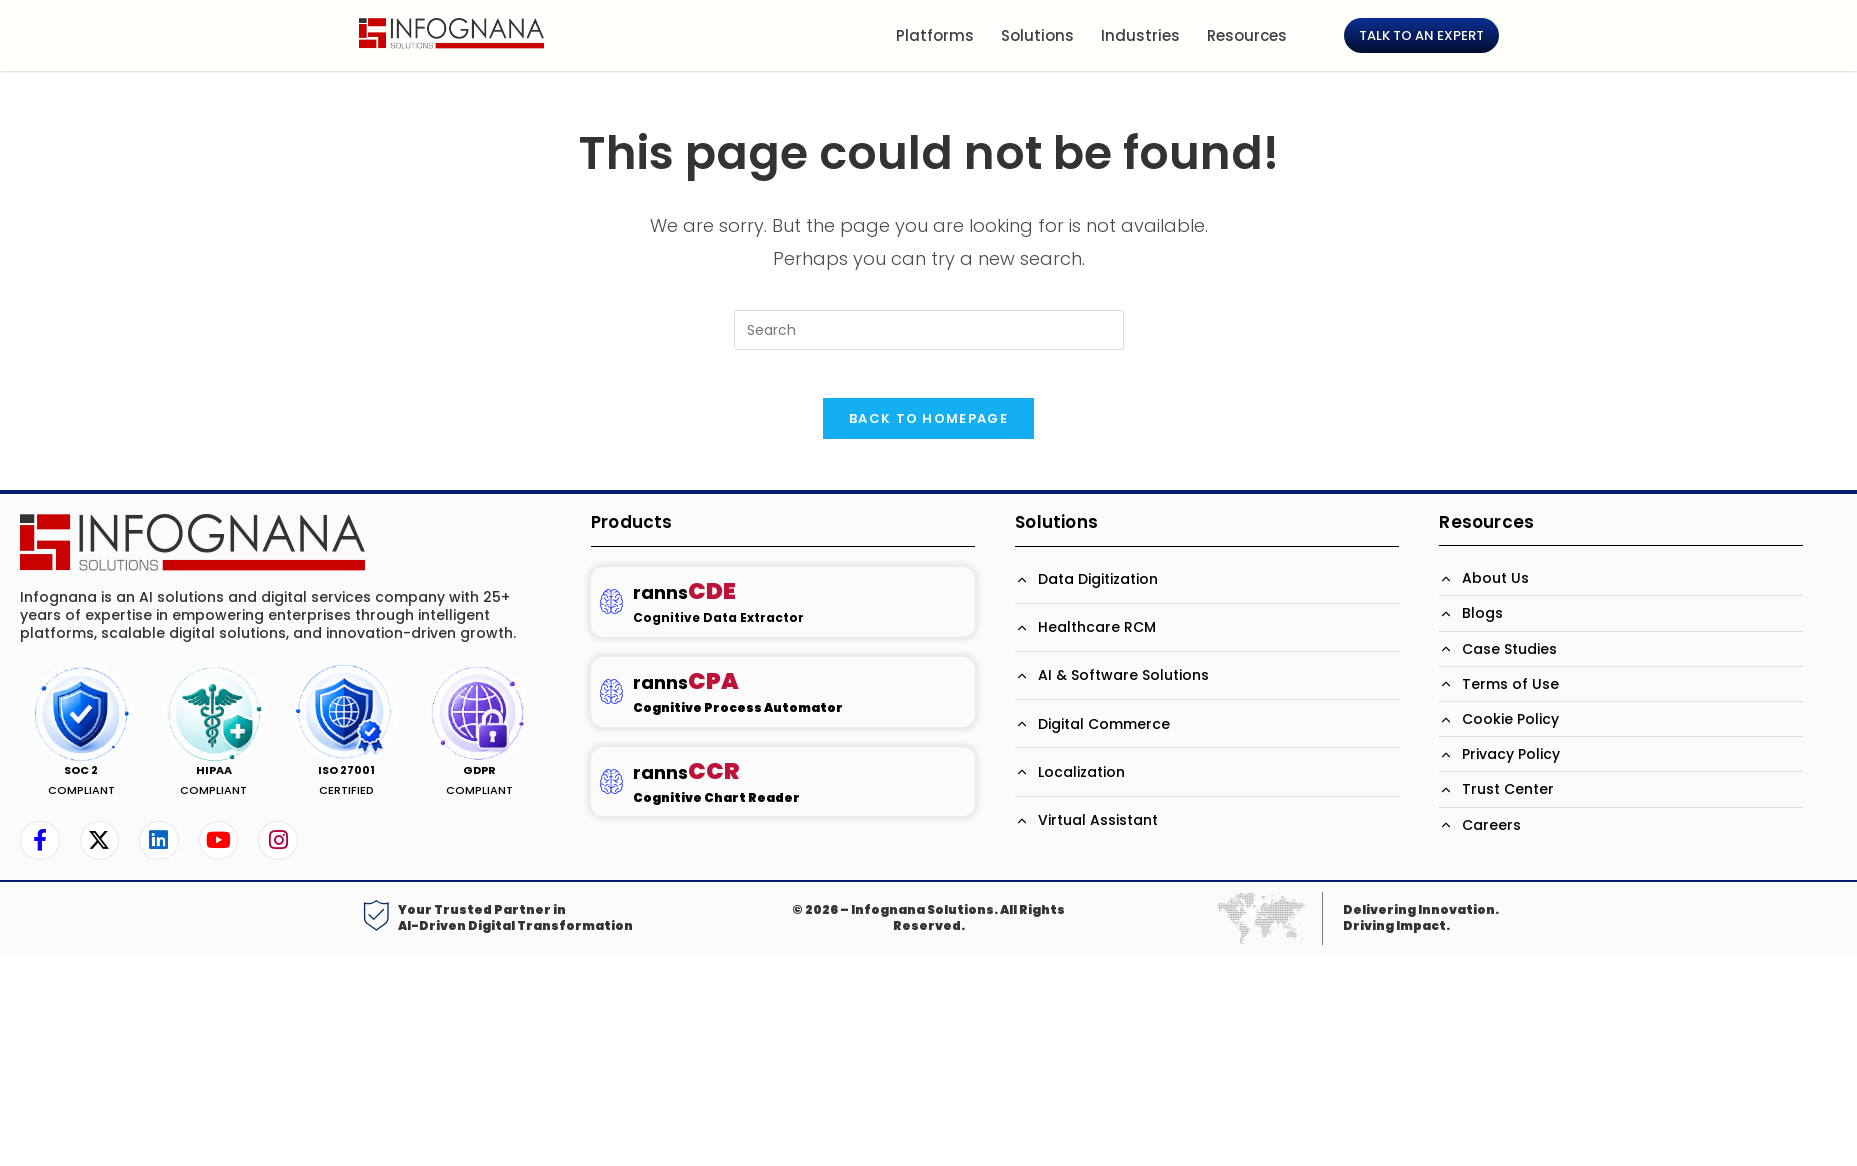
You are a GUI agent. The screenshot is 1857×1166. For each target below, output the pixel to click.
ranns (684, 606)
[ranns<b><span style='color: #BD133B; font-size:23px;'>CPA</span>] (611, 705)
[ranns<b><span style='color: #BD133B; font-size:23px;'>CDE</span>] (611, 615)
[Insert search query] (929, 330)
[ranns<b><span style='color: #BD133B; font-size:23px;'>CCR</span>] (611, 794)
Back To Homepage (928, 431)
